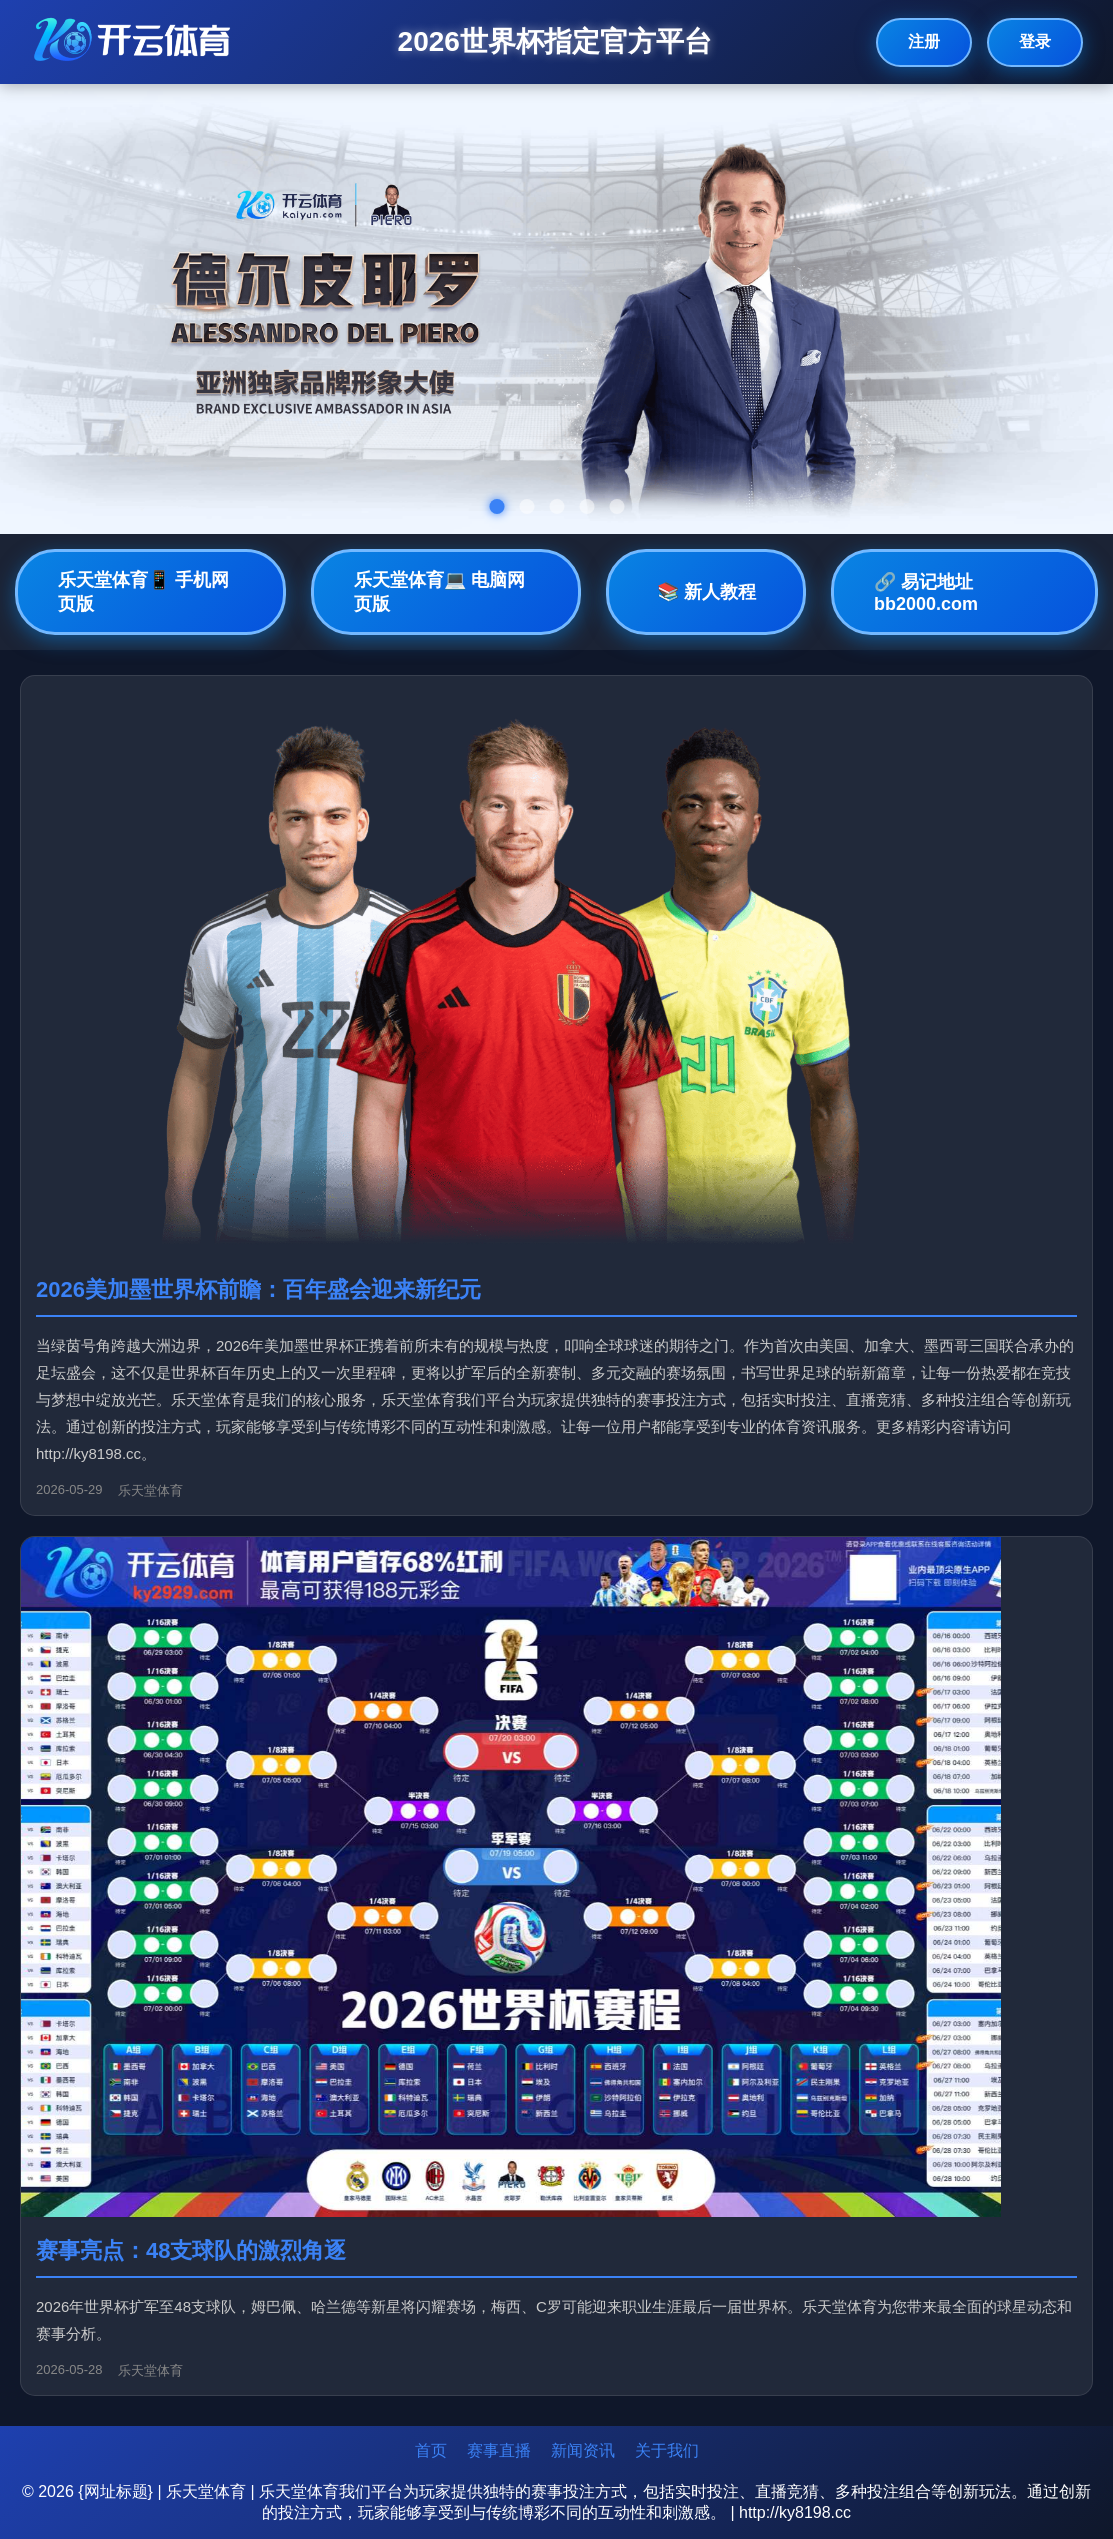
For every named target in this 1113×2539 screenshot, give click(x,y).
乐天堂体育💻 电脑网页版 (439, 592)
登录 (1035, 41)
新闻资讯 (583, 2450)
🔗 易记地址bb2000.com (926, 593)
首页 (431, 2450)
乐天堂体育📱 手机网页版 (143, 592)
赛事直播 (499, 2450)
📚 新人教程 (706, 592)
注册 (924, 41)
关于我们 (667, 2450)
